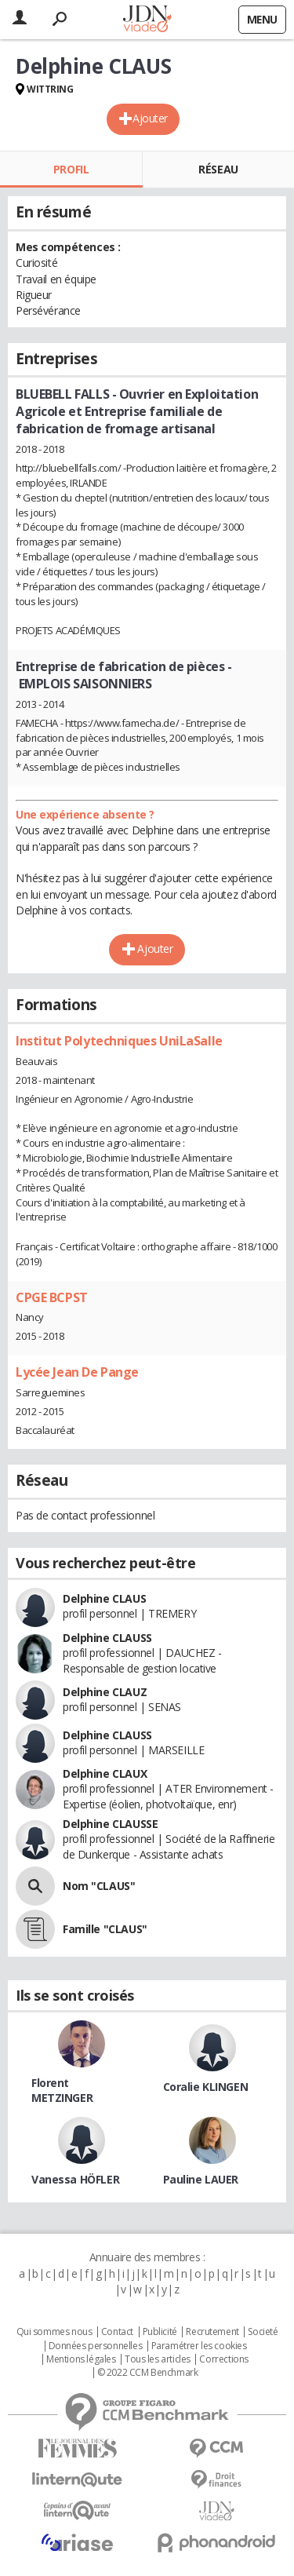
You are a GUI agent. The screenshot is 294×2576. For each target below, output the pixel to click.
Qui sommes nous (54, 2331)
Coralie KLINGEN (206, 2086)
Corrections (223, 2359)
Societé (263, 2331)
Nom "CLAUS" (99, 1885)
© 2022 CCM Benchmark (147, 2372)
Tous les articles (158, 2359)
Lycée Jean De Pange (77, 1372)
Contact (117, 2331)
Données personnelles (96, 2346)
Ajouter (150, 118)
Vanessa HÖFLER (75, 2179)
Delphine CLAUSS (107, 1637)
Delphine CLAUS (104, 1598)
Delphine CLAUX (105, 1773)
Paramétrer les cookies (199, 2346)
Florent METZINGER (62, 2090)
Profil (71, 169)
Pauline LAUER (201, 2179)
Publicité (160, 2331)
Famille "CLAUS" (105, 1928)
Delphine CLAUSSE (110, 1823)
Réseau (218, 169)
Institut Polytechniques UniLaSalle (119, 1040)
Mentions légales (80, 2359)
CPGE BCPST (52, 1297)
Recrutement (212, 2331)
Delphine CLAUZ (105, 1691)
